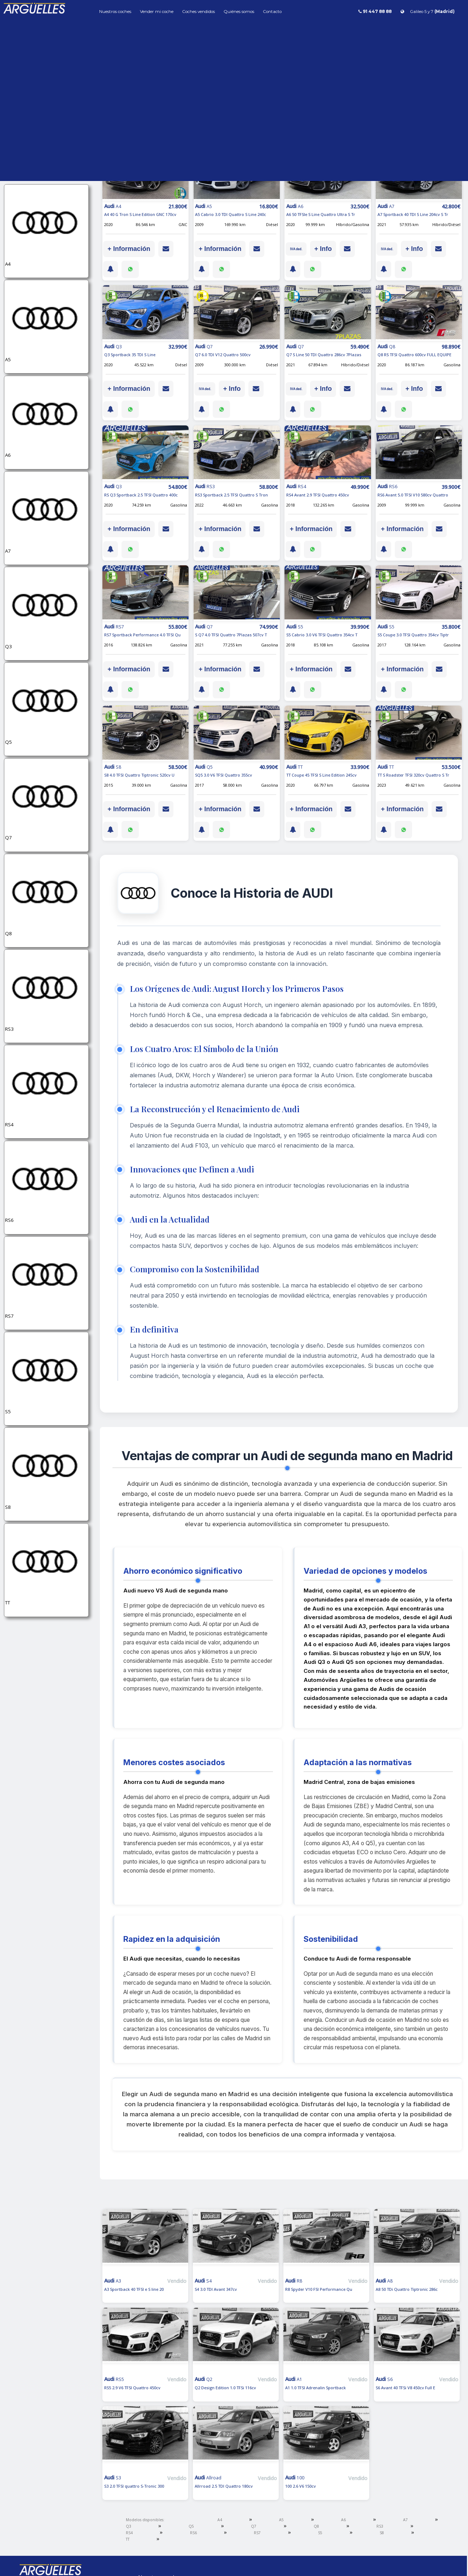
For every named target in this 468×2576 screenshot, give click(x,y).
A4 (219, 2519)
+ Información (128, 248)
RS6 (193, 2532)
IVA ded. (296, 249)
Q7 (253, 2526)
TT (127, 2539)
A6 (343, 2519)
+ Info (323, 248)
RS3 (379, 2526)
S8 (382, 2532)
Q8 (316, 2526)
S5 (320, 2532)
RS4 (129, 2532)
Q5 (191, 2526)
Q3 (128, 2526)
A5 (281, 2519)
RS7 (257, 2532)
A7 (405, 2519)
